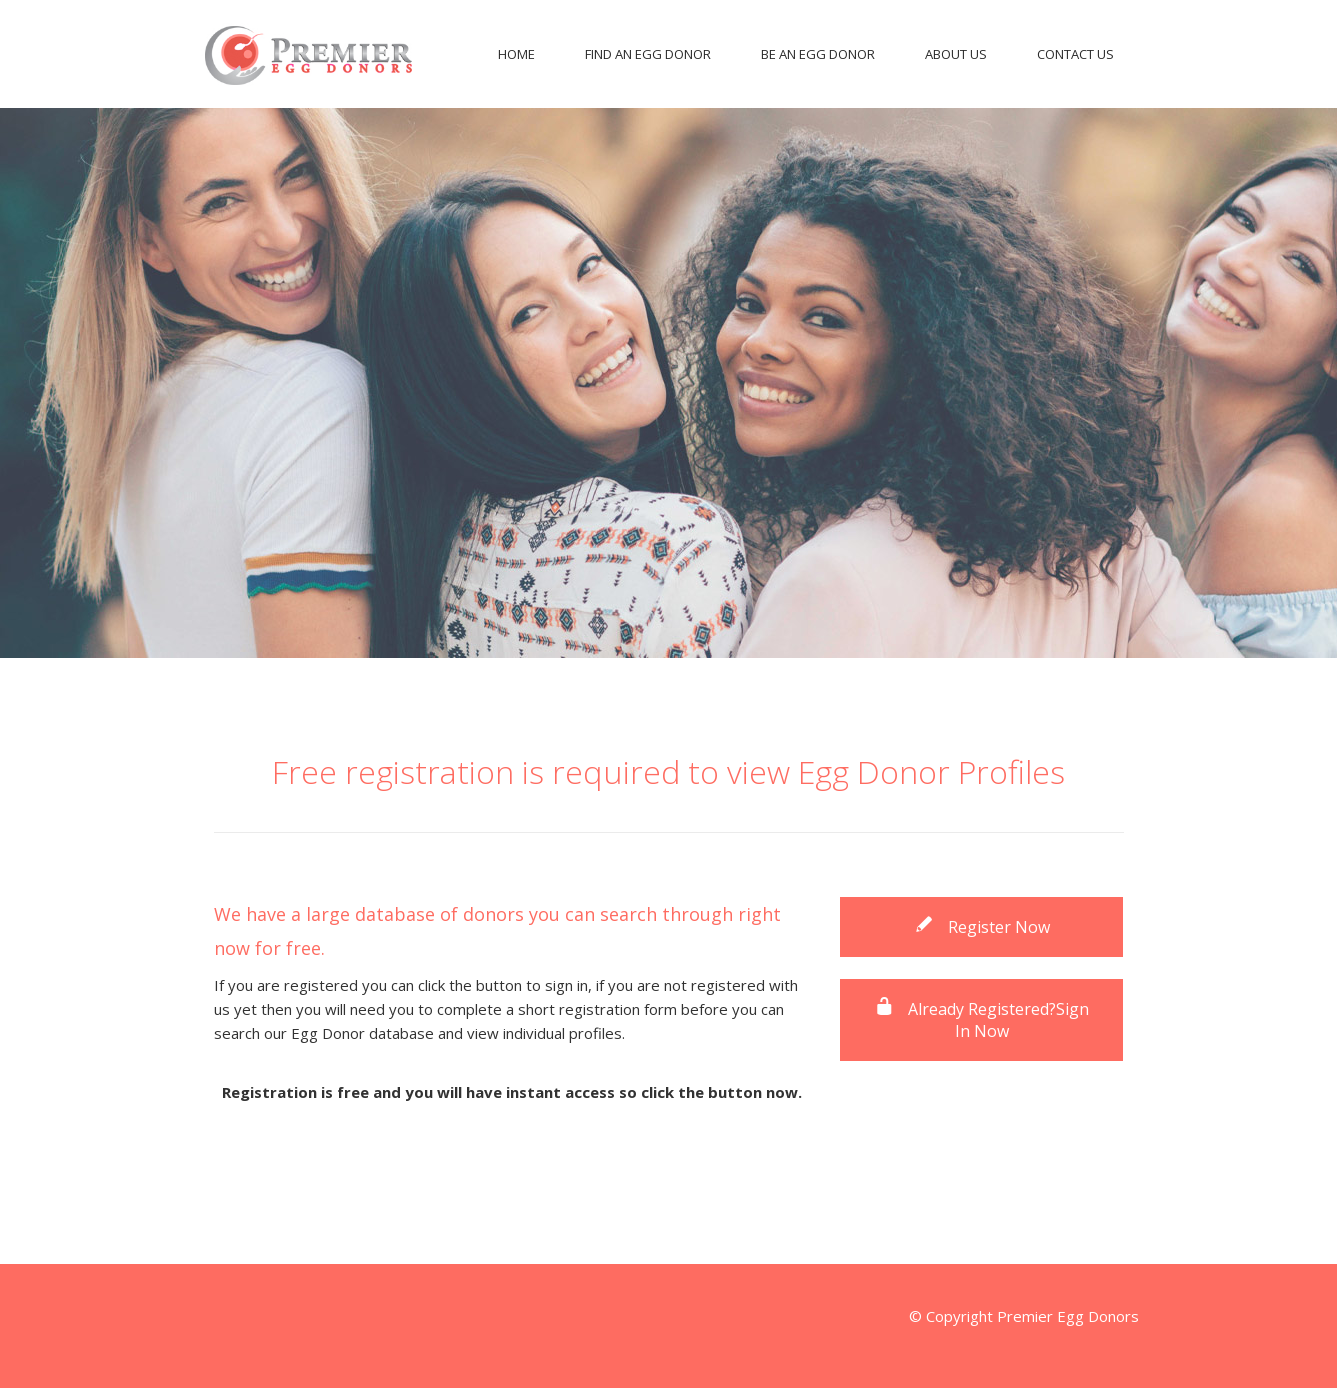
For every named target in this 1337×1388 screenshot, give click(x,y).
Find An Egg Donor (648, 54)
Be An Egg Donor (818, 54)
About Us (956, 54)
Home (516, 54)
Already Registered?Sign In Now (981, 1020)
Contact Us (1075, 54)
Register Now (982, 927)
